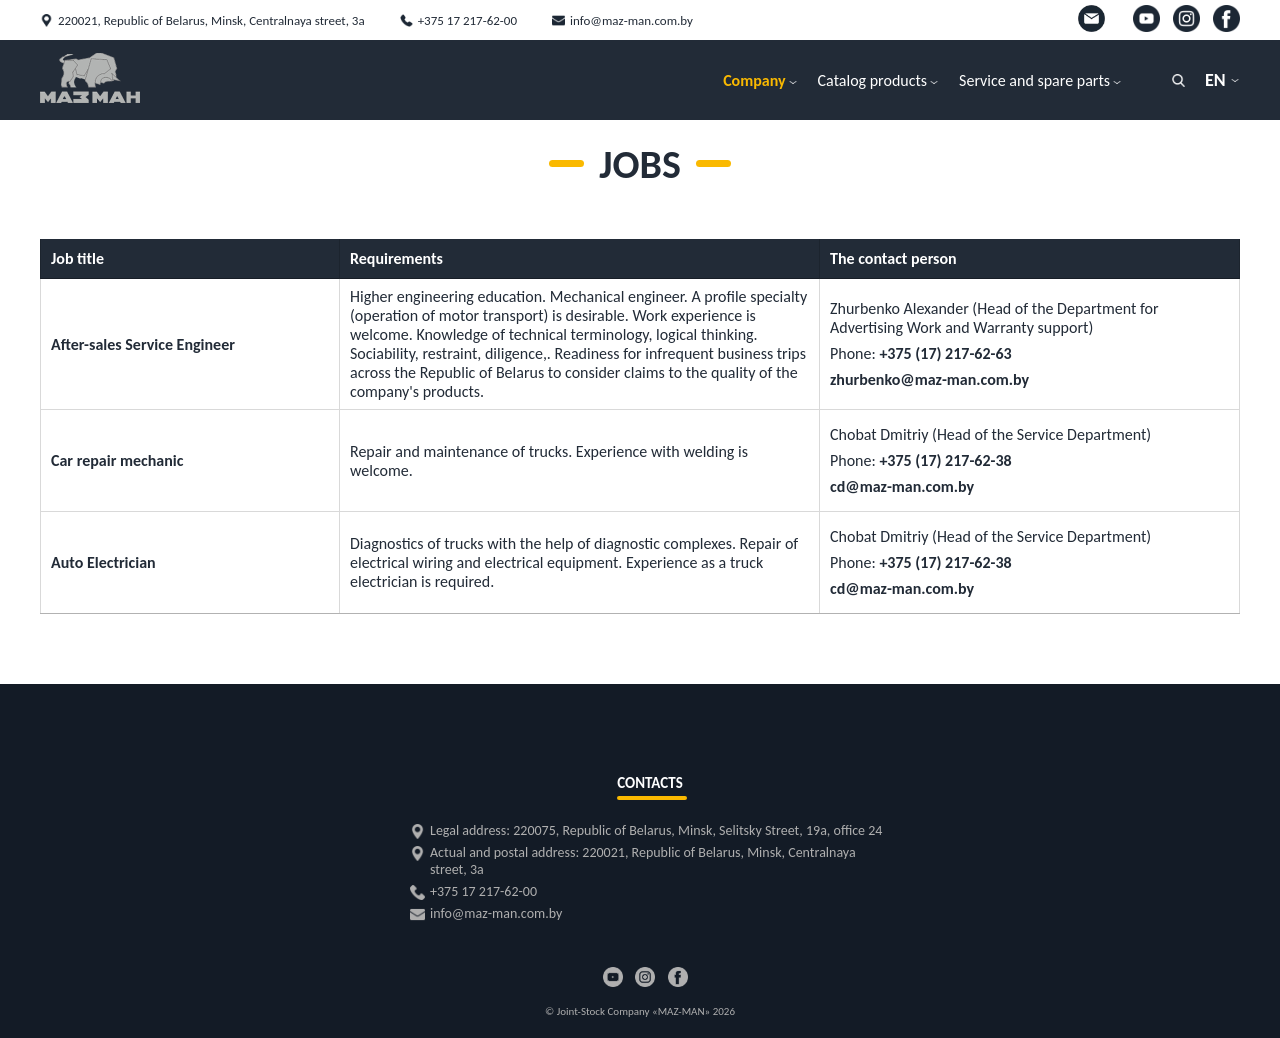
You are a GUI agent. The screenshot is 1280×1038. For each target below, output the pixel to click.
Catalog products (873, 80)
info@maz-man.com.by (631, 20)
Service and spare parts (1034, 80)
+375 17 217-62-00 (467, 20)
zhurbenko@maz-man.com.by (929, 379)
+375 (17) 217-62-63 (945, 353)
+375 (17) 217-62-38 (945, 460)
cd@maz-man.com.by (902, 486)
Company (754, 80)
